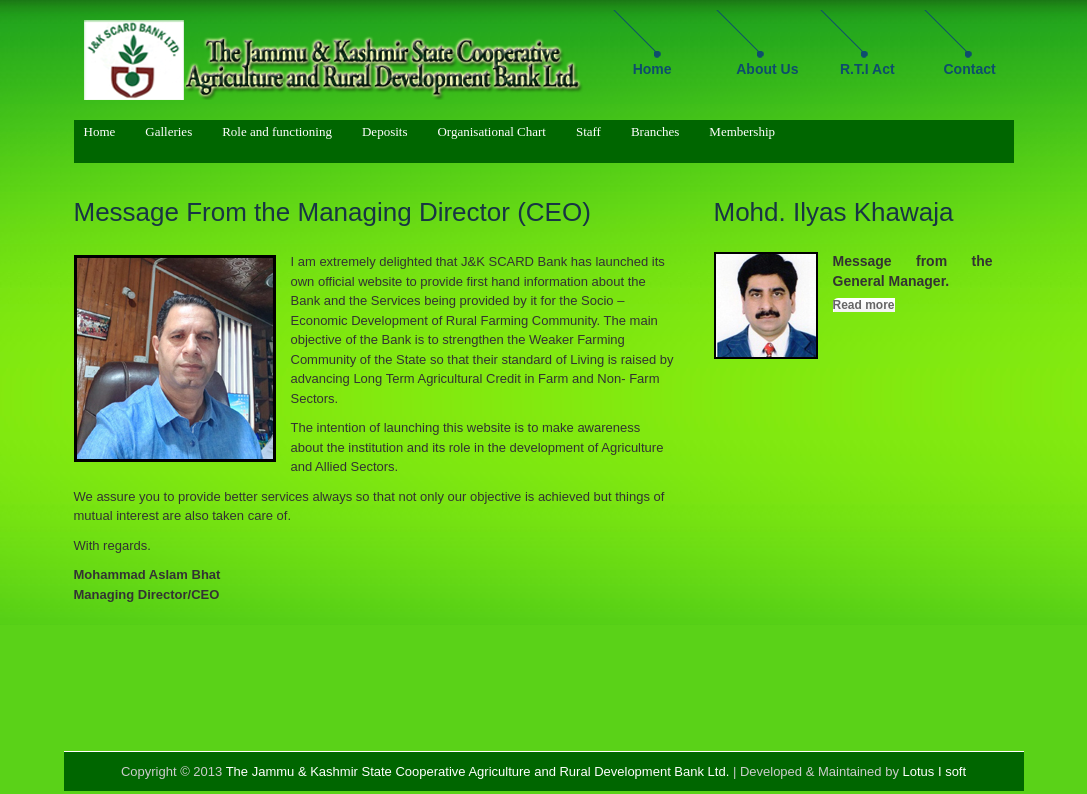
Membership (742, 131)
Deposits (385, 131)
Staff (588, 131)
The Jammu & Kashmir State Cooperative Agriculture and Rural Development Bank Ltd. (478, 771)
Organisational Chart (491, 131)
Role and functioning (277, 131)
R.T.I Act (867, 69)
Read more (864, 305)
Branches (655, 131)
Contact (970, 69)
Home (652, 69)
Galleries (168, 131)
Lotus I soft (935, 771)
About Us (767, 69)
